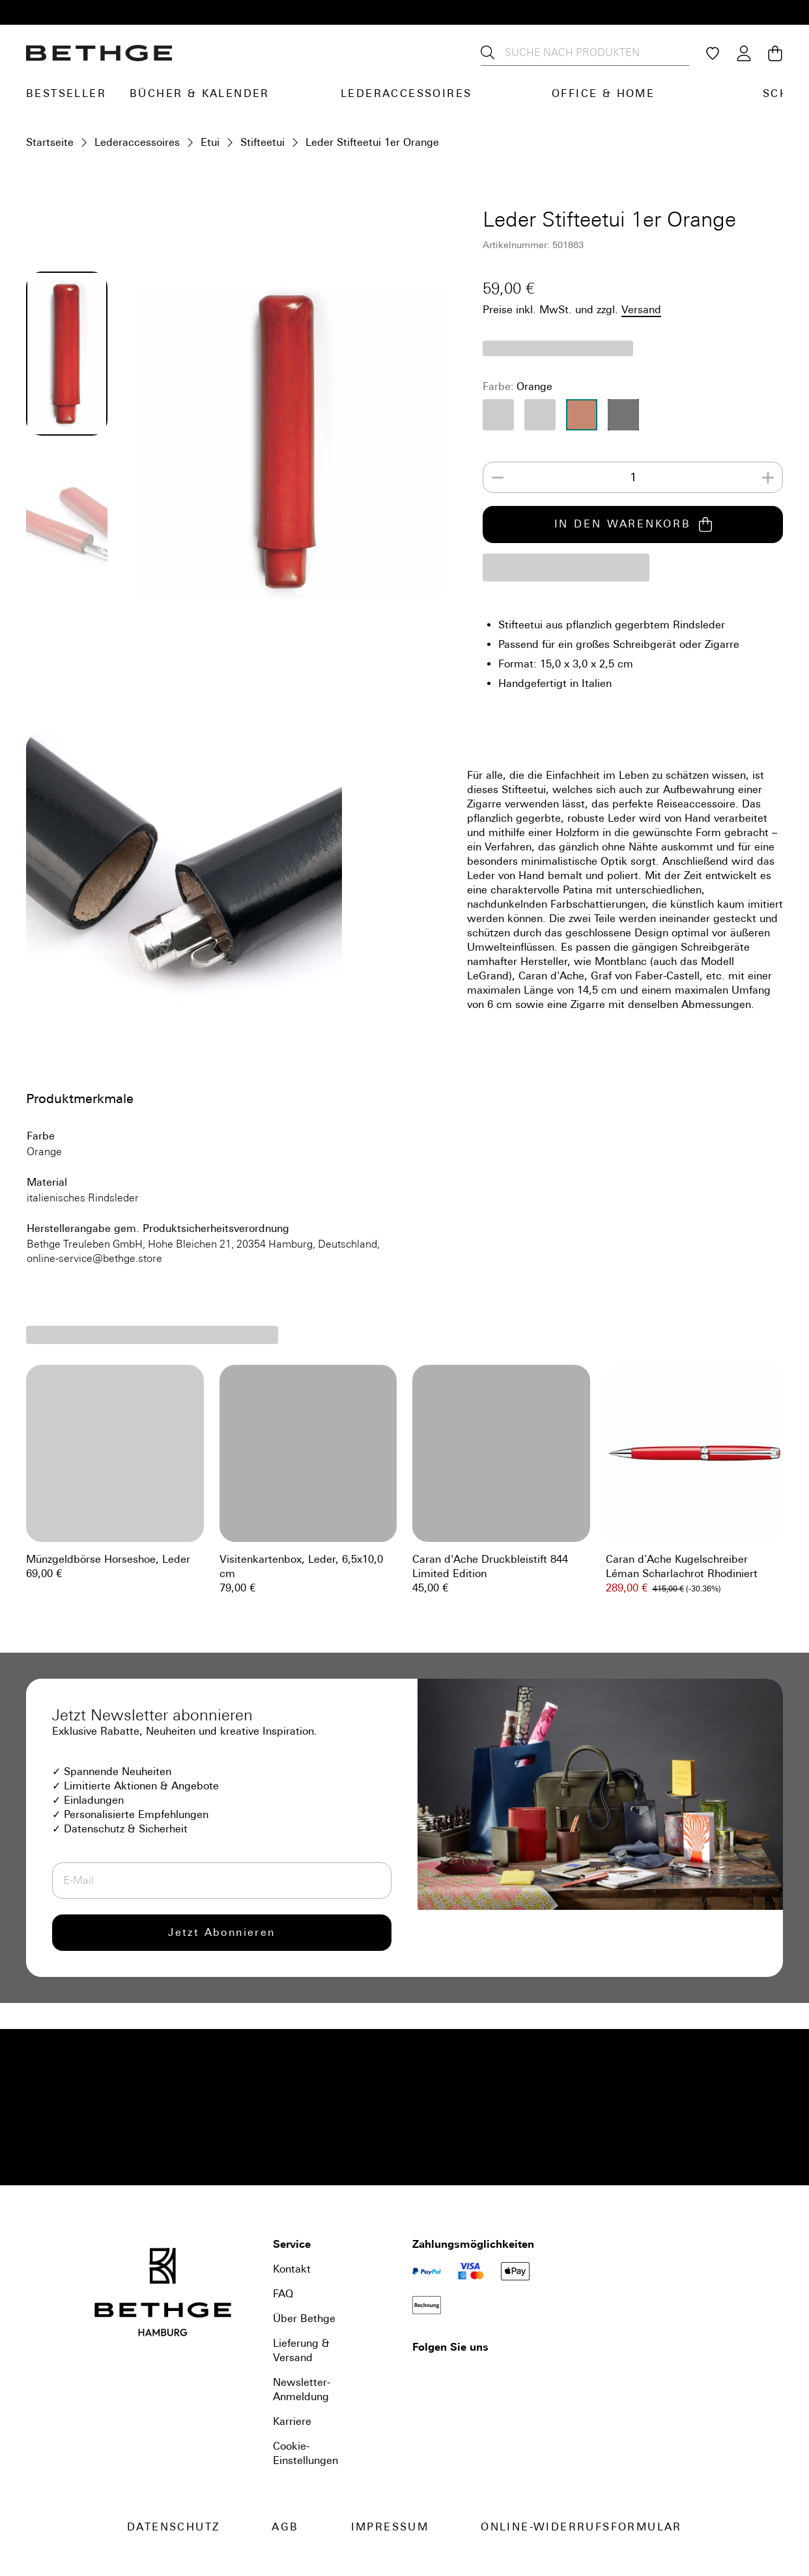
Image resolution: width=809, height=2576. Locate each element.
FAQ (283, 2294)
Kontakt (292, 2269)
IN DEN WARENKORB (633, 524)
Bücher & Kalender (200, 93)
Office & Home (603, 93)
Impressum (390, 2527)
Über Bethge (304, 2318)
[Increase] (767, 477)
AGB (285, 2527)
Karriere (292, 2421)
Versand (641, 309)
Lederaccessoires (406, 93)
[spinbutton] (633, 477)
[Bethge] (99, 53)
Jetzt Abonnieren (221, 1932)
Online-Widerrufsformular (581, 2527)
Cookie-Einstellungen (305, 2453)
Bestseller (66, 93)
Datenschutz (173, 2527)
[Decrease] (497, 477)
